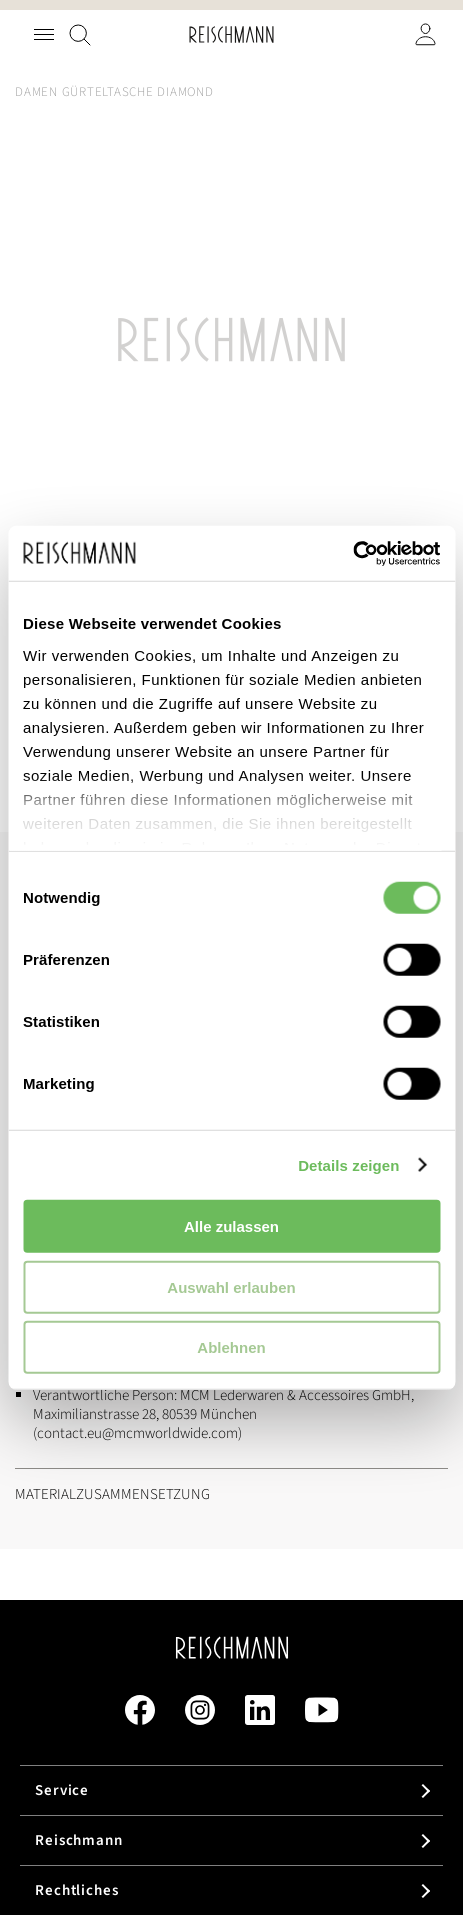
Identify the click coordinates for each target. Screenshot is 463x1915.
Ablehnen (231, 1347)
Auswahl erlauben (231, 1286)
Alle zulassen (231, 1226)
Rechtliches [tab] (77, 1890)
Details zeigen (348, 1164)
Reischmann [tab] (79, 1840)
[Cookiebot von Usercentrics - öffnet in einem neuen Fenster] (352, 553)
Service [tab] (62, 1790)
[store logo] (231, 34)
